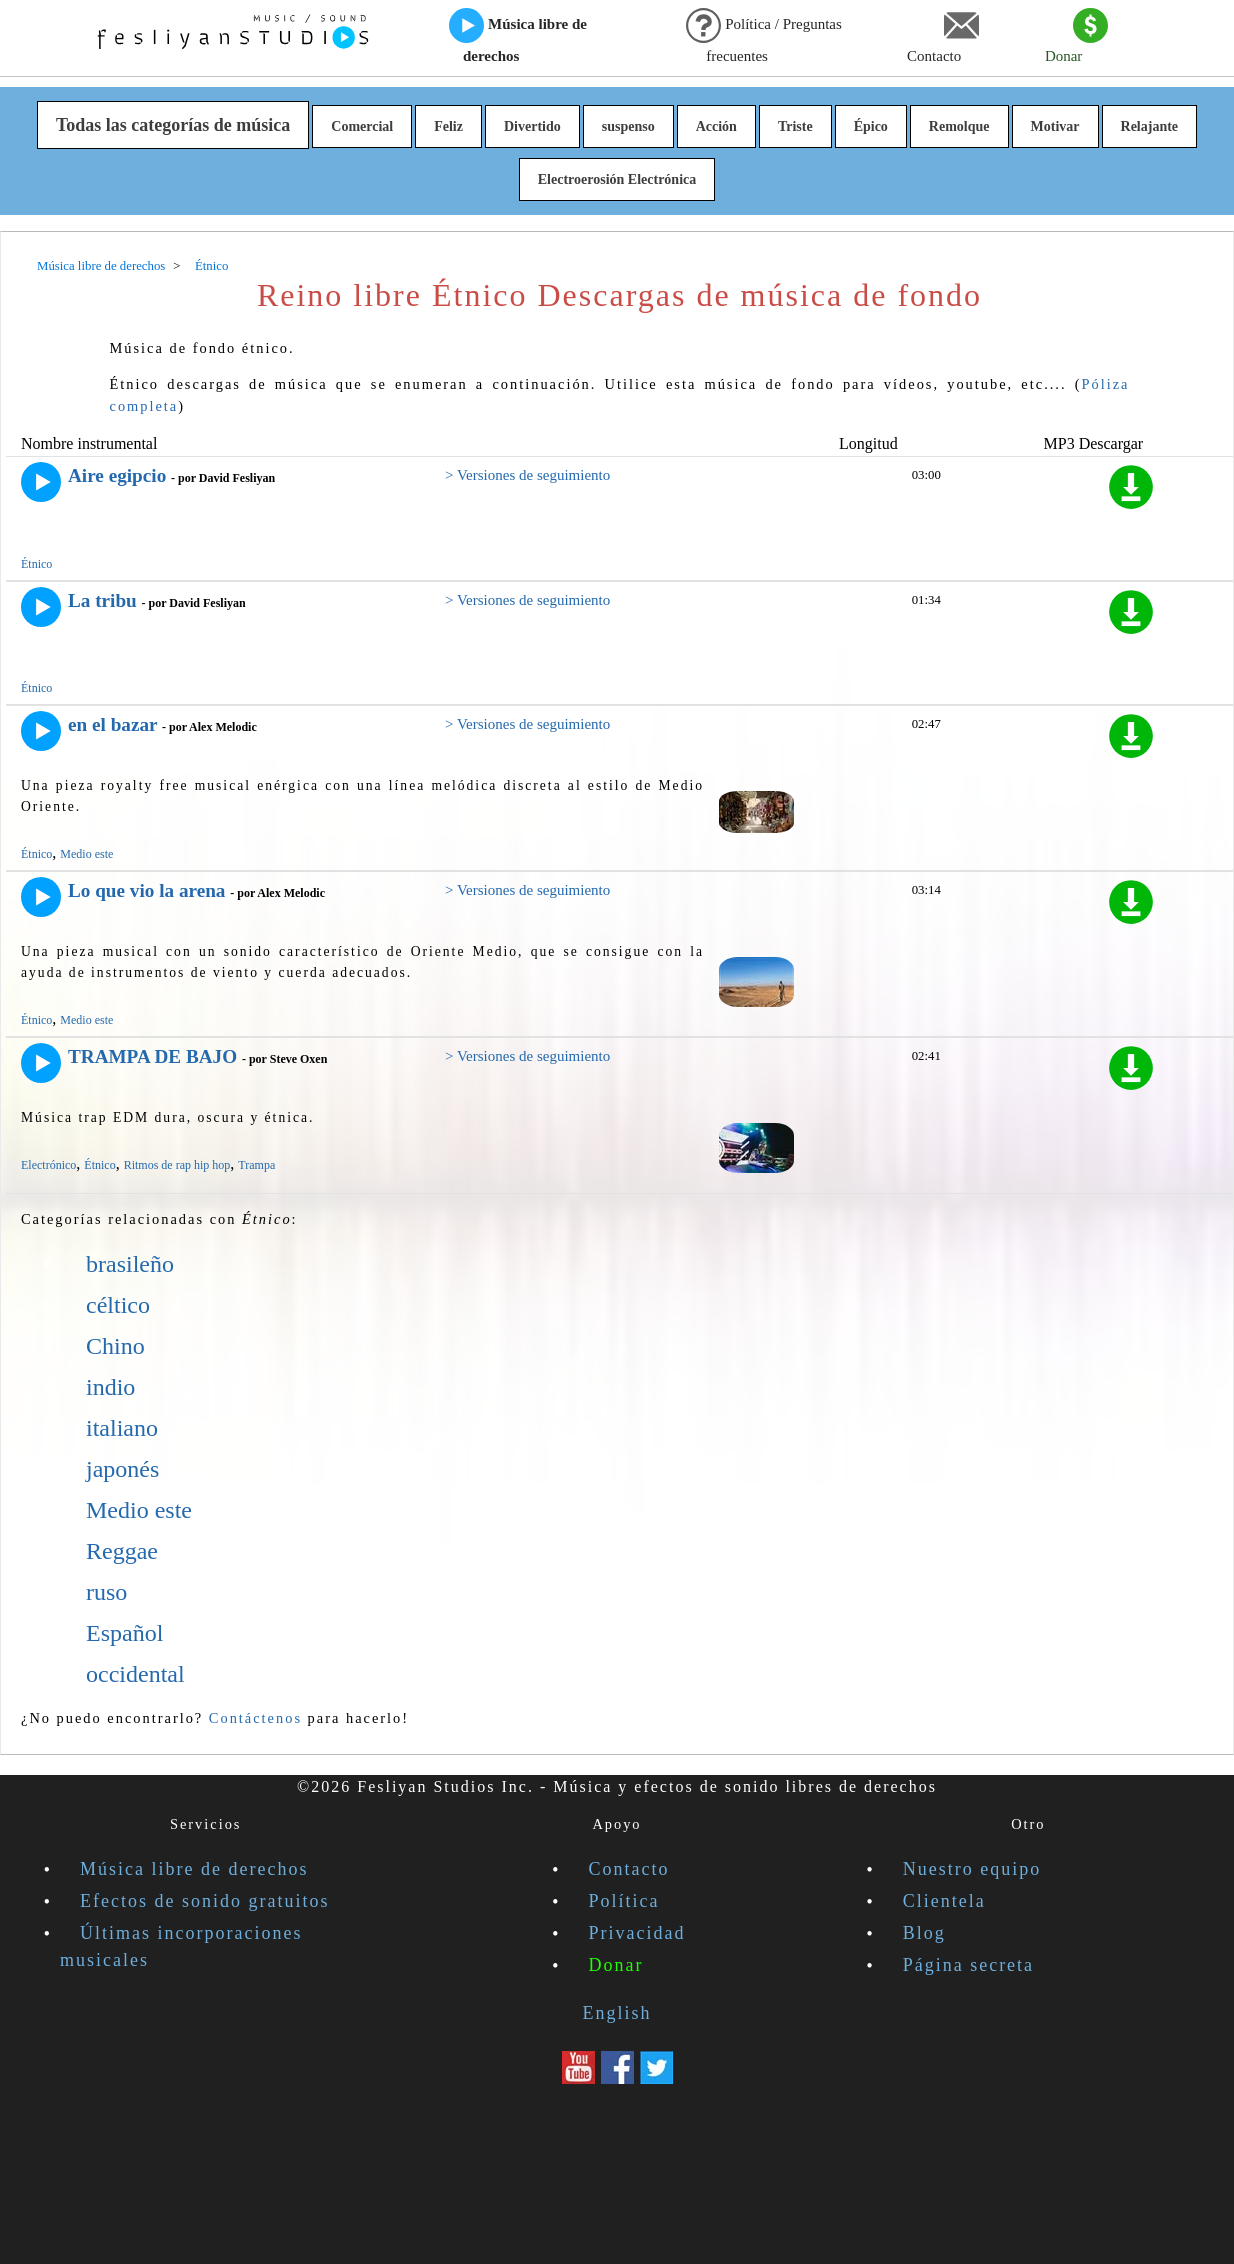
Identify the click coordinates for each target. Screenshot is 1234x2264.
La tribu (102, 600)
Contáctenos (255, 1718)
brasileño (130, 1264)
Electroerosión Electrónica (617, 179)
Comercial (362, 126)
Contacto (943, 36)
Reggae (122, 1551)
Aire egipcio (117, 475)
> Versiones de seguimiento (527, 475)
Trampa (256, 1165)
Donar (1076, 36)
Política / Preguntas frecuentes (763, 36)
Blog (924, 1933)
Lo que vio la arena (146, 890)
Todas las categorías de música (173, 125)
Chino (115, 1346)
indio (110, 1387)
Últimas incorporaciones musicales (181, 1946)
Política (624, 1901)
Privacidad (637, 1933)
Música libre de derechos (518, 36)
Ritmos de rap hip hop (177, 1165)
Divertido (532, 126)
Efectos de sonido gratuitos (204, 1901)
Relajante (1150, 126)
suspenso (628, 126)
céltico (118, 1305)
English (616, 2013)
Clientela (944, 1901)
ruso (106, 1592)
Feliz (448, 126)
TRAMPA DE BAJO (152, 1056)
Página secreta (968, 1965)
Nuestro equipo (972, 1869)
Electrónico (48, 1165)
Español (124, 1633)
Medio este (86, 854)
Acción (716, 126)
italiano (122, 1428)
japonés (122, 1469)
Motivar (1055, 126)
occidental (135, 1674)
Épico (871, 126)
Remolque (959, 126)
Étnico (36, 564)
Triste (795, 126)
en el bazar (112, 724)
